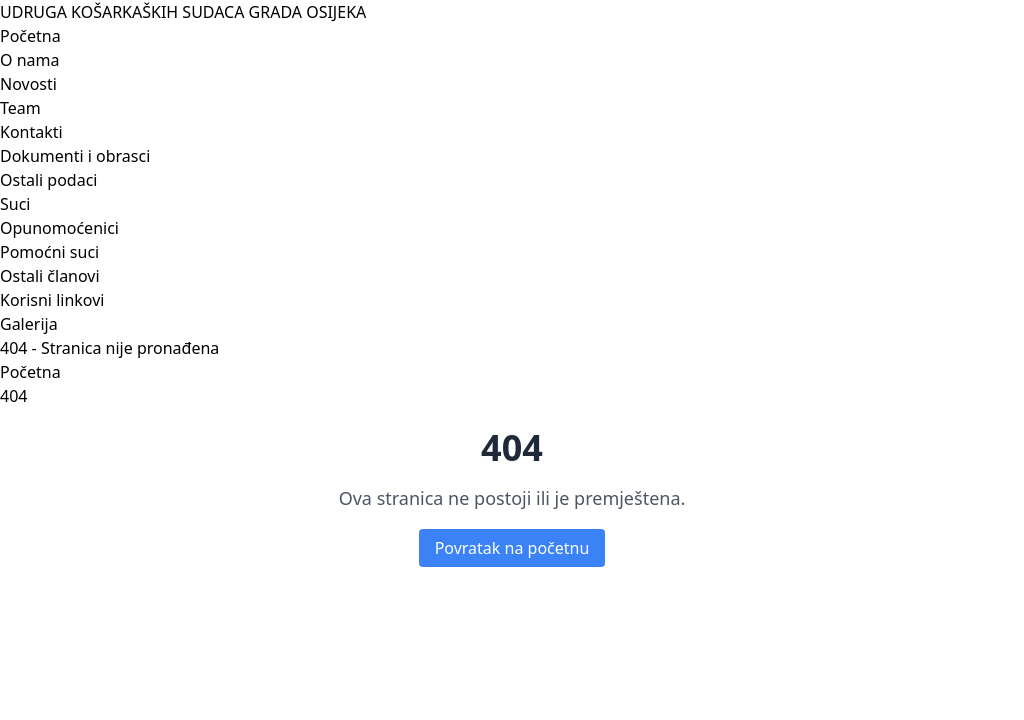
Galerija (29, 324)
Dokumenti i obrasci (75, 156)
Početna (30, 36)
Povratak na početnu (512, 548)
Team (20, 108)
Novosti (28, 84)
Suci (15, 204)
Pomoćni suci (49, 252)
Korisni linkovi (52, 300)
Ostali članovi (50, 276)
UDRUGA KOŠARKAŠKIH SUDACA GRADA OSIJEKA (183, 12)
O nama (29, 60)
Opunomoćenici (59, 228)
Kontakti (31, 132)
